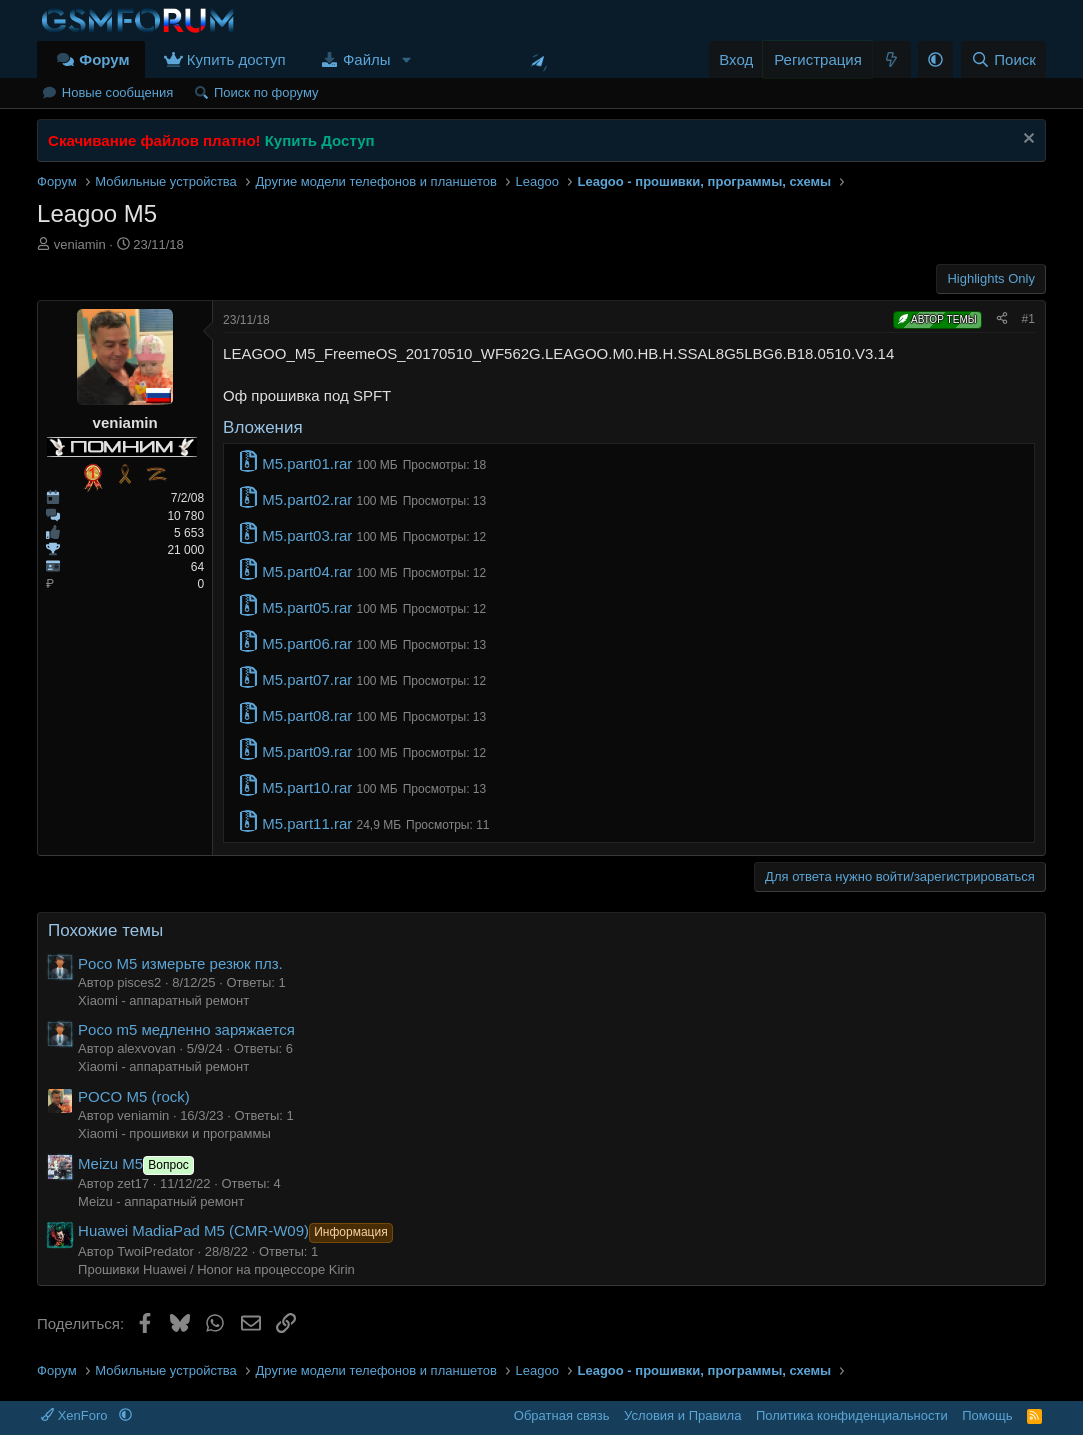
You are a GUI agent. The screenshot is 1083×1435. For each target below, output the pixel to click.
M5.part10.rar (307, 787)
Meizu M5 (138, 1163)
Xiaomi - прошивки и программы (174, 1133)
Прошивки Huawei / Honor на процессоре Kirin (216, 1269)
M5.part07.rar (307, 679)
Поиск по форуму (266, 92)
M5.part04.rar (307, 571)
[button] (407, 59)
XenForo (76, 1415)
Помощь (987, 1415)
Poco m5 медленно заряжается (186, 1029)
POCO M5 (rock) (134, 1096)
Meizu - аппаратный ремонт (161, 1201)
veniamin (80, 244)
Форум (104, 59)
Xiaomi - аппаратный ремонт (163, 1000)
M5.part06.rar (307, 643)
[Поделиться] (1002, 319)
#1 (1028, 319)
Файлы (367, 59)
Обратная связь (562, 1415)
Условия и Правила (682, 1415)
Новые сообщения (118, 92)
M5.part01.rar (307, 463)
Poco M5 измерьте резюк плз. (180, 963)
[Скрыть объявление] (1026, 140)
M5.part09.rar (307, 751)
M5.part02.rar (307, 499)
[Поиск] (1003, 59)
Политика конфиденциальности (852, 1415)
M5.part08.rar (307, 715)
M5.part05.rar (307, 607)
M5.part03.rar (307, 535)
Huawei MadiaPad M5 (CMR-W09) (237, 1230)
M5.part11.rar (307, 823)
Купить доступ (236, 59)
